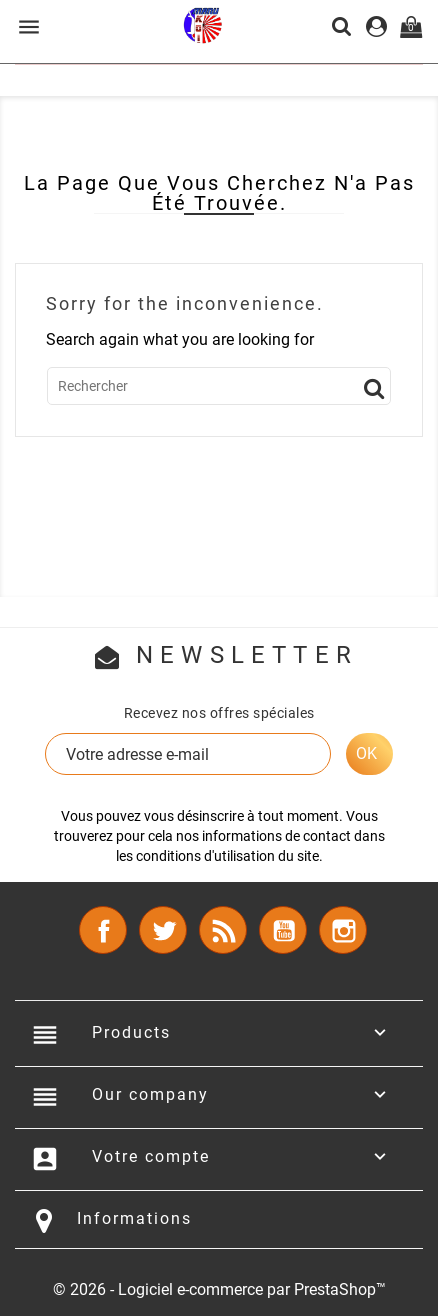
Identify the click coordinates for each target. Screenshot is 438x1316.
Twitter (163, 930)
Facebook (103, 930)
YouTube (283, 930)
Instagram (343, 930)
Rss (223, 930)
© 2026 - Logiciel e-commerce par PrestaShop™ (219, 1289)
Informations (134, 1218)
